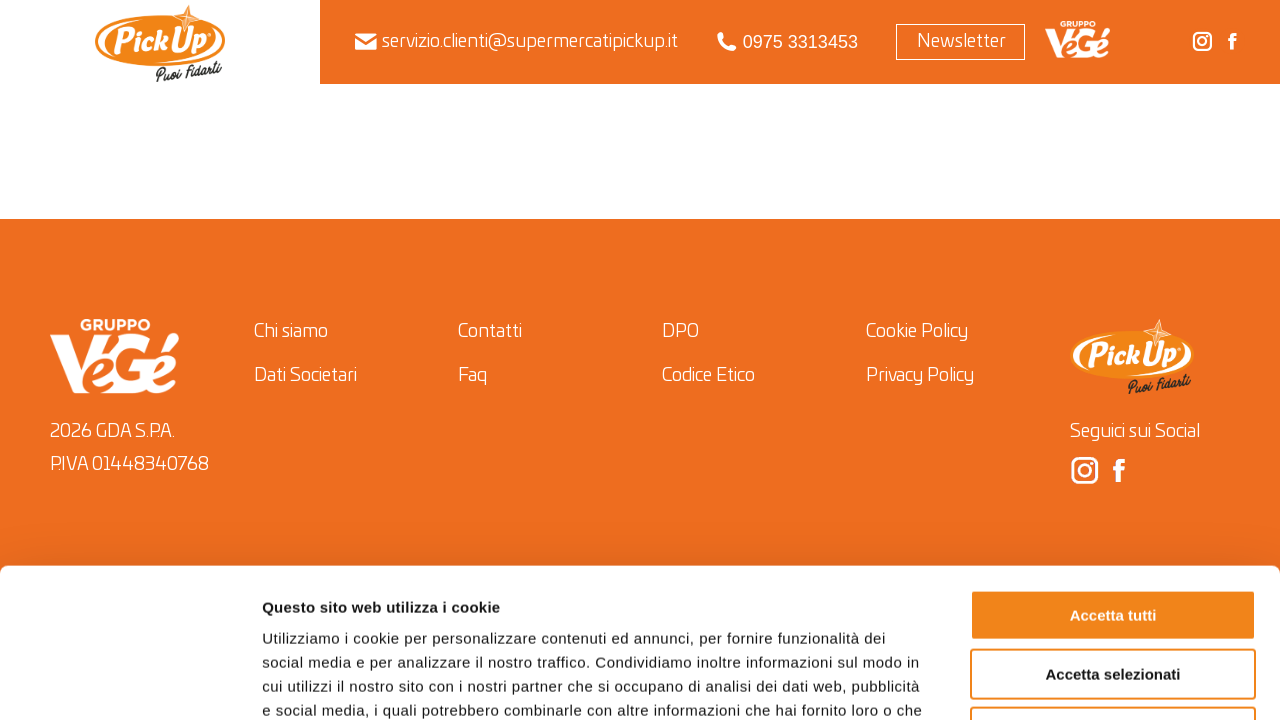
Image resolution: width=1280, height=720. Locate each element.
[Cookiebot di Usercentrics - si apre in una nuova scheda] (129, 681)
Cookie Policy (917, 332)
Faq (472, 376)
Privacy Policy (920, 376)
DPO (680, 332)
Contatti (490, 332)
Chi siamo (291, 332)
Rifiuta (1113, 592)
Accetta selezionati (1112, 534)
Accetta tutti (1113, 475)
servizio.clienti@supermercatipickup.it (516, 42)
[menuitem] (160, 42)
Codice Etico (708, 376)
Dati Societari (305, 376)
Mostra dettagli (1049, 680)
